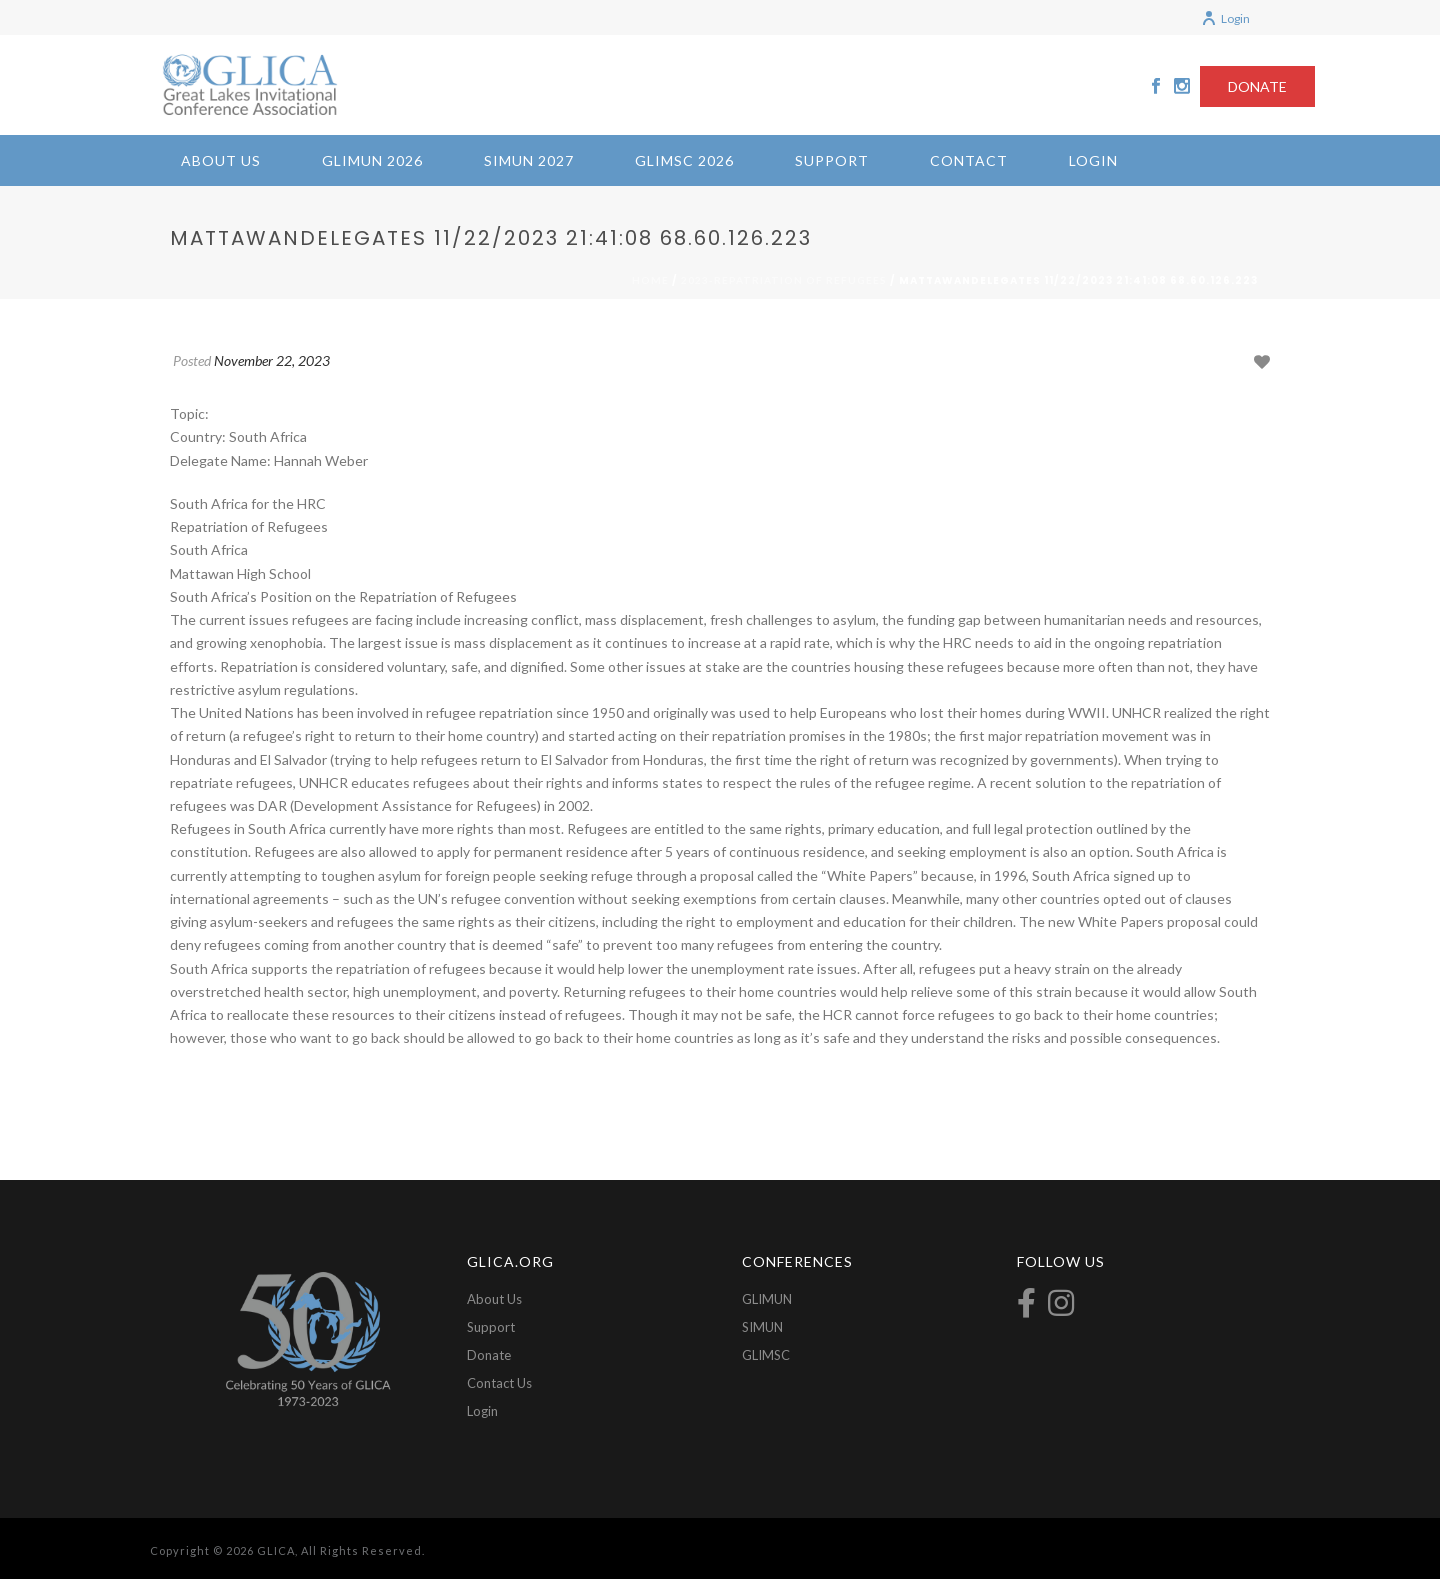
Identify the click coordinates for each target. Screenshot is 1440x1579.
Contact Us (499, 1383)
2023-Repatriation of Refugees (784, 280)
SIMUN (762, 1327)
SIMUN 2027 (529, 160)
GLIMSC (766, 1355)
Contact (969, 160)
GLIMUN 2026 (372, 160)
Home (650, 280)
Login (1225, 18)
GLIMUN (767, 1299)
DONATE (1257, 86)
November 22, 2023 (272, 360)
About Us (221, 160)
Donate (489, 1355)
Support (832, 160)
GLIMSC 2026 (684, 160)
